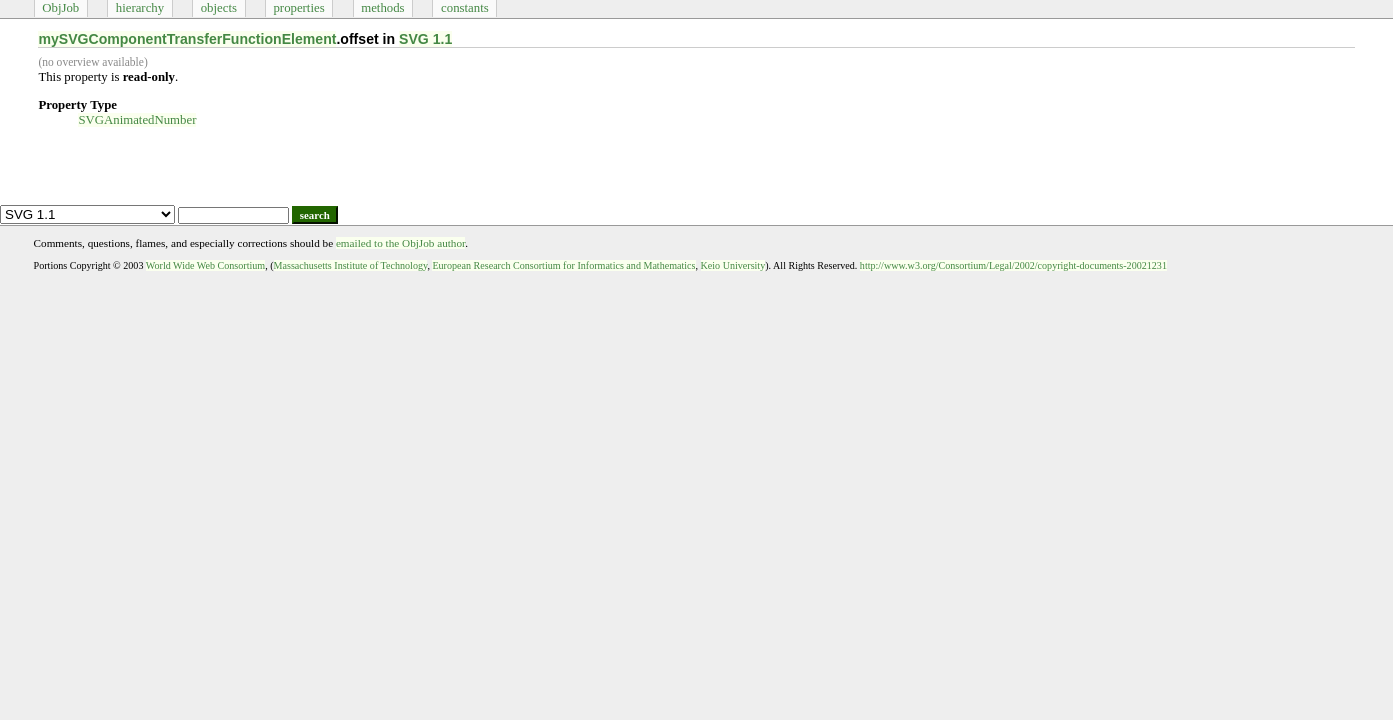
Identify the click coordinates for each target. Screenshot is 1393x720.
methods (382, 8)
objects (219, 8)
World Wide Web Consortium (205, 265)
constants (465, 8)
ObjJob (60, 8)
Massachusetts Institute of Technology (351, 265)
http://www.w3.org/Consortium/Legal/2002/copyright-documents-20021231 (1013, 265)
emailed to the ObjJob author (400, 243)
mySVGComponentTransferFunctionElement (187, 39)
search (315, 215)
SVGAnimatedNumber (137, 120)
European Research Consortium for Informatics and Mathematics (563, 265)
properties (298, 8)
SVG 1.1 (425, 39)
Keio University (733, 265)
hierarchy (140, 8)
